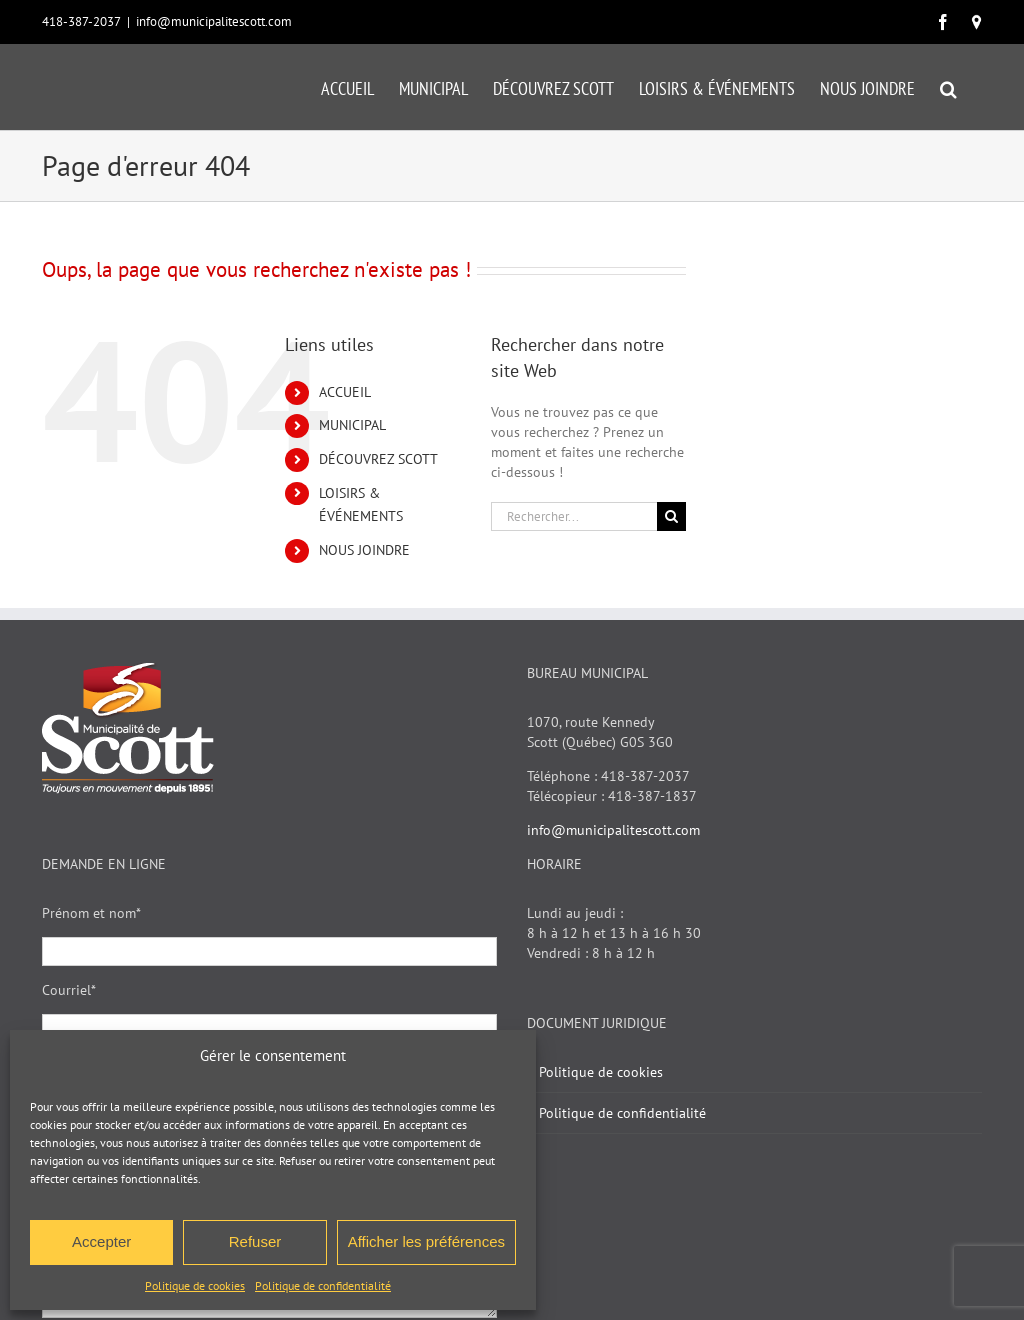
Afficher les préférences (426, 1241)
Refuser (255, 1241)
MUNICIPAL (352, 425)
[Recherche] (671, 516)
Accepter (101, 1241)
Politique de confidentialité (323, 1285)
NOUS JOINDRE (364, 550)
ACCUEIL (345, 392)
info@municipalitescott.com (214, 21)
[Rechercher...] (574, 516)
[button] (948, 87)
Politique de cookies (195, 1285)
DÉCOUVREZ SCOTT (378, 459)
